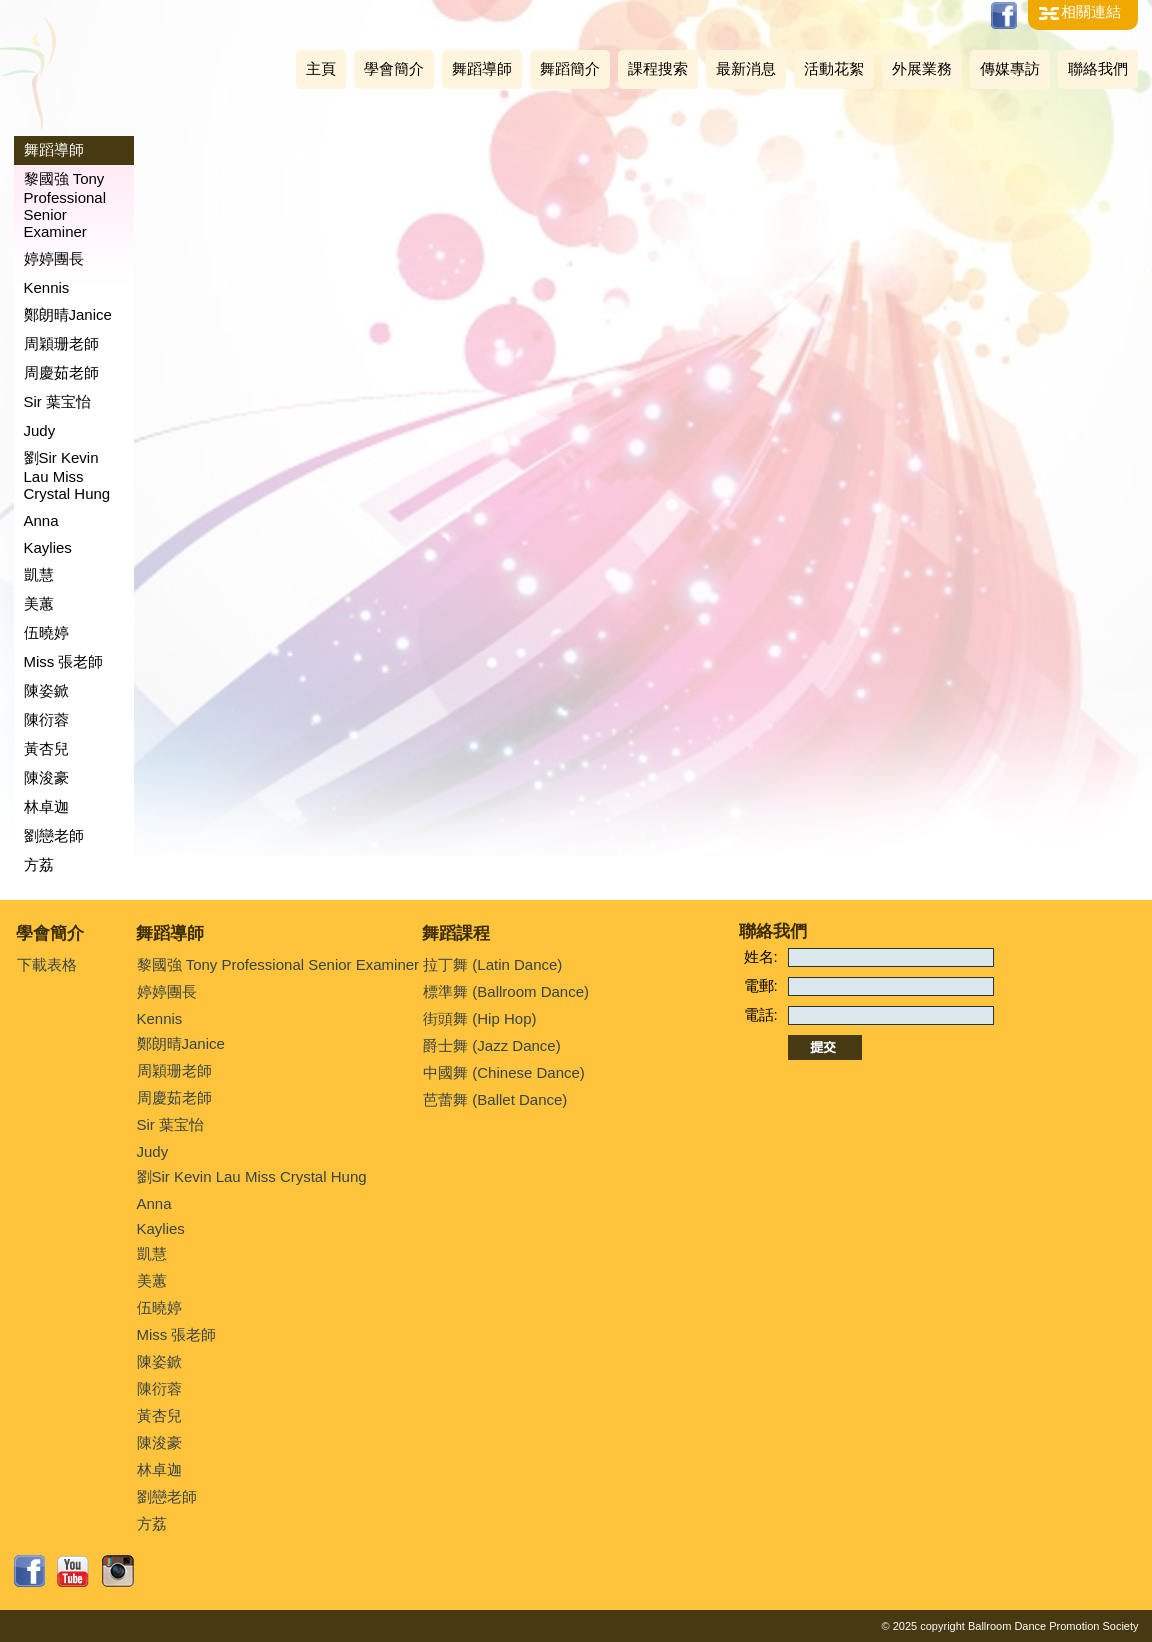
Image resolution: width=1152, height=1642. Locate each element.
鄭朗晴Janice (68, 314)
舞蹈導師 (482, 68)
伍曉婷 (46, 632)
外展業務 (922, 68)
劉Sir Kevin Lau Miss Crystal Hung (67, 475)
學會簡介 (394, 68)
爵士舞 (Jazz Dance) (492, 1045)
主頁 (321, 68)
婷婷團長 (54, 258)
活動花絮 (834, 68)
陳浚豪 (46, 777)
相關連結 (1091, 11)
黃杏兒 (46, 748)
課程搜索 (658, 68)
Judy (40, 430)
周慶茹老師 (61, 372)
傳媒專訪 (1010, 68)
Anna (41, 520)
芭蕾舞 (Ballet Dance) (495, 1099)
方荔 (39, 864)
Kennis (47, 287)
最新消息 (746, 68)
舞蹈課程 (456, 933)
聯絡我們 (1098, 68)
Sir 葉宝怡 (58, 401)
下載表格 (47, 964)
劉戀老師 (54, 835)
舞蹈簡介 (570, 68)
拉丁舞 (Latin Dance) (492, 964)
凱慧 (39, 574)
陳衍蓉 (46, 719)
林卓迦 (46, 806)
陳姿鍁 (46, 690)
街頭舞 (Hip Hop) (479, 1018)
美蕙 (39, 603)
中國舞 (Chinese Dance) (504, 1072)
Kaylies (48, 547)
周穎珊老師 (61, 343)
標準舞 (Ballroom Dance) (506, 991)
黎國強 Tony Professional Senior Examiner (65, 205)
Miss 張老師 (64, 661)
